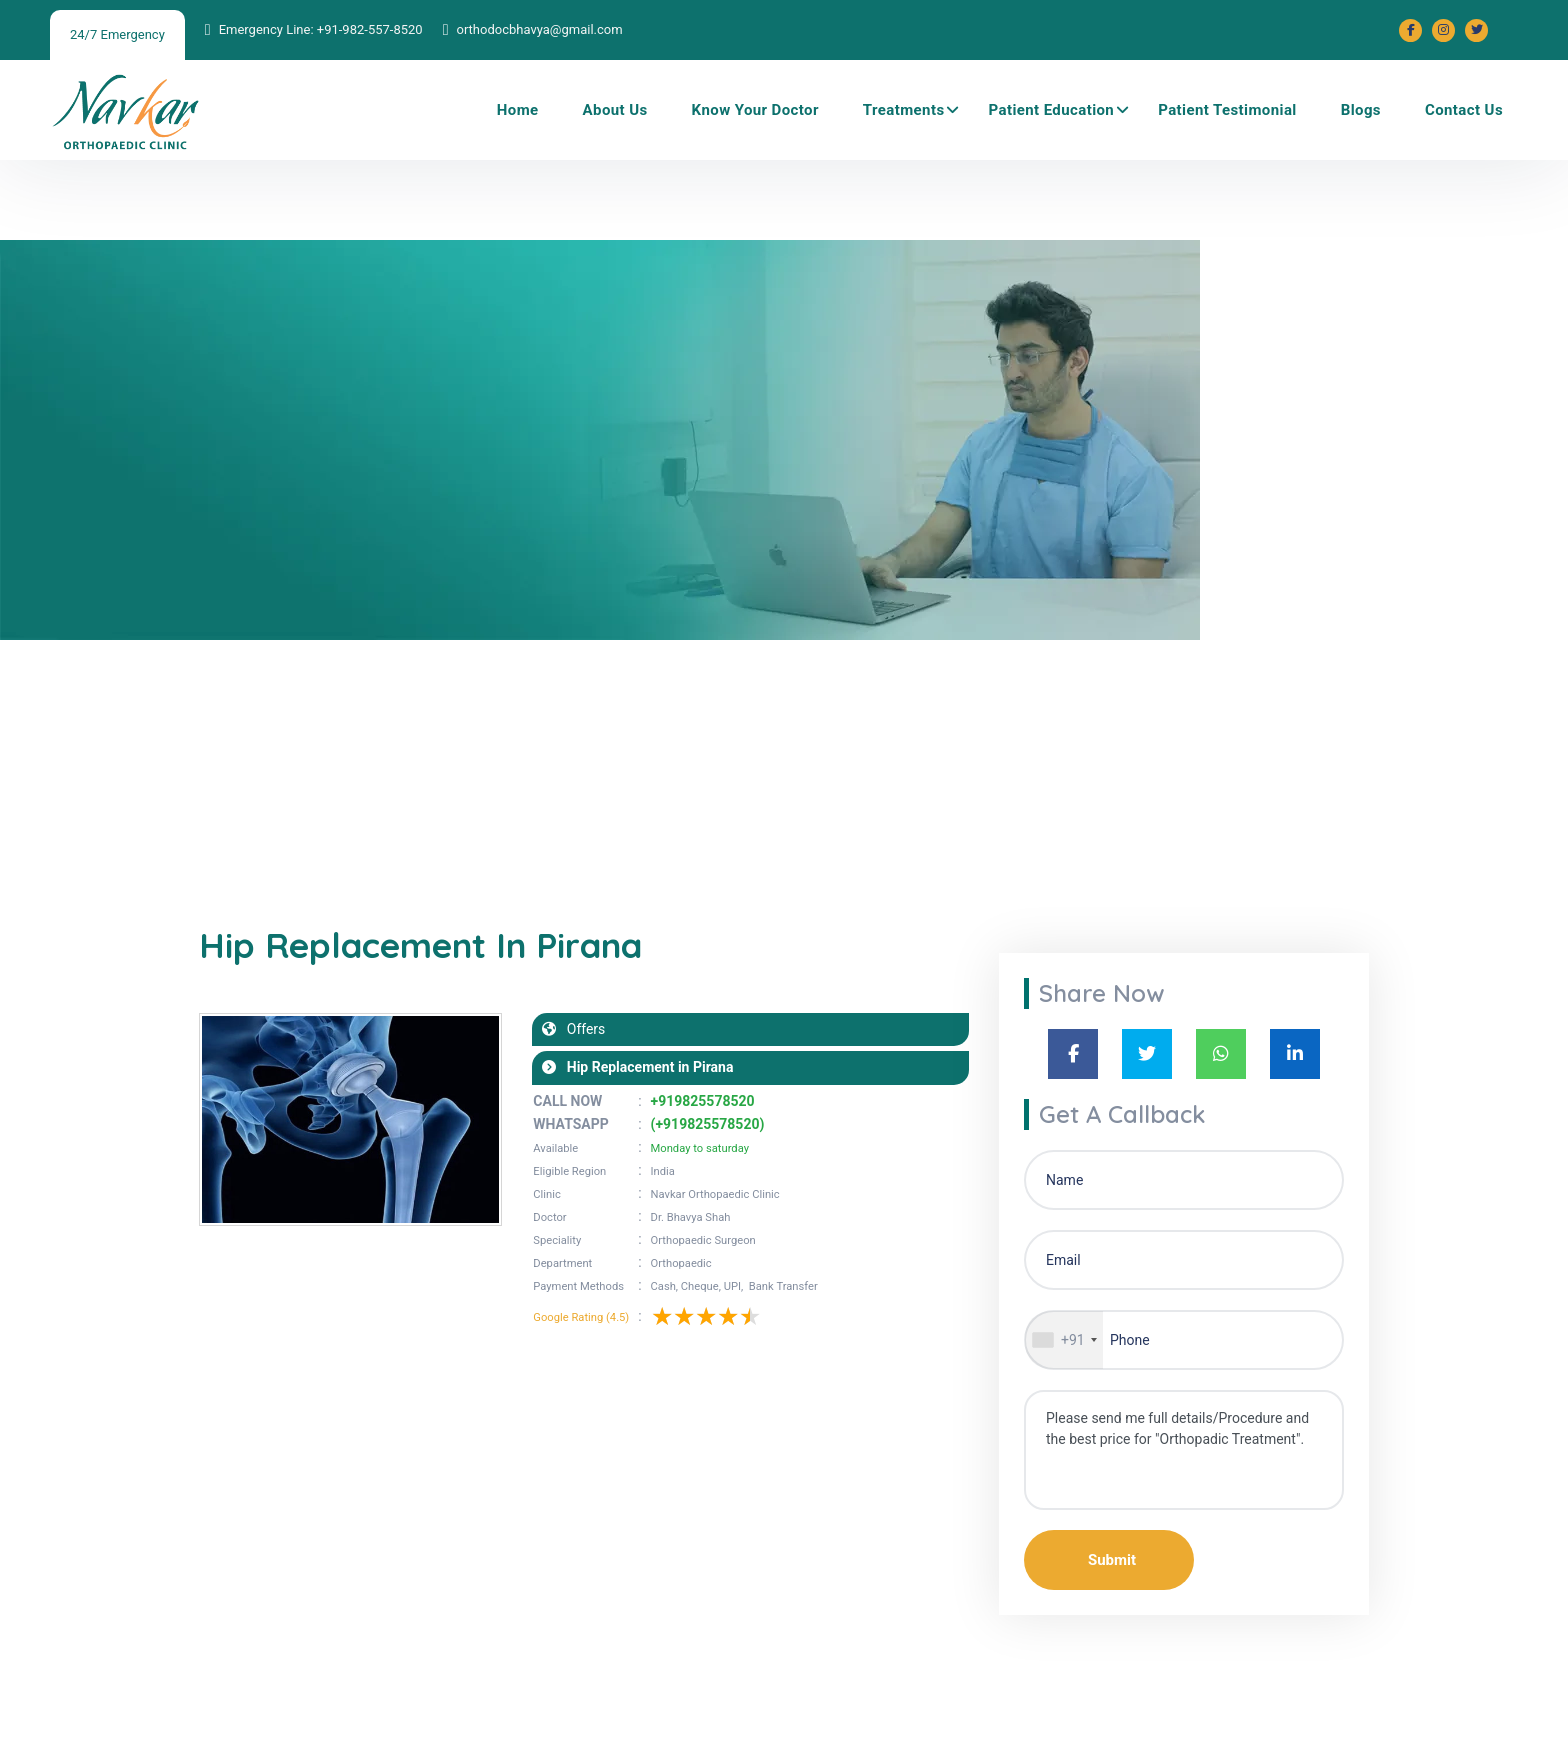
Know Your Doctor (755, 110)
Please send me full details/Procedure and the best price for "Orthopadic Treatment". (1184, 1450)
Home (518, 110)
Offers (580, 1029)
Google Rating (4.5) (581, 1317)
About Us (615, 110)
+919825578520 (703, 1101)
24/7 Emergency (117, 34)
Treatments (904, 110)
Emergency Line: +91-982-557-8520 (321, 29)
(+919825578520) (708, 1124)
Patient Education (1052, 110)
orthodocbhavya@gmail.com (539, 29)
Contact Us (1464, 110)
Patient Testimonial (1227, 110)
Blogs (1361, 110)
